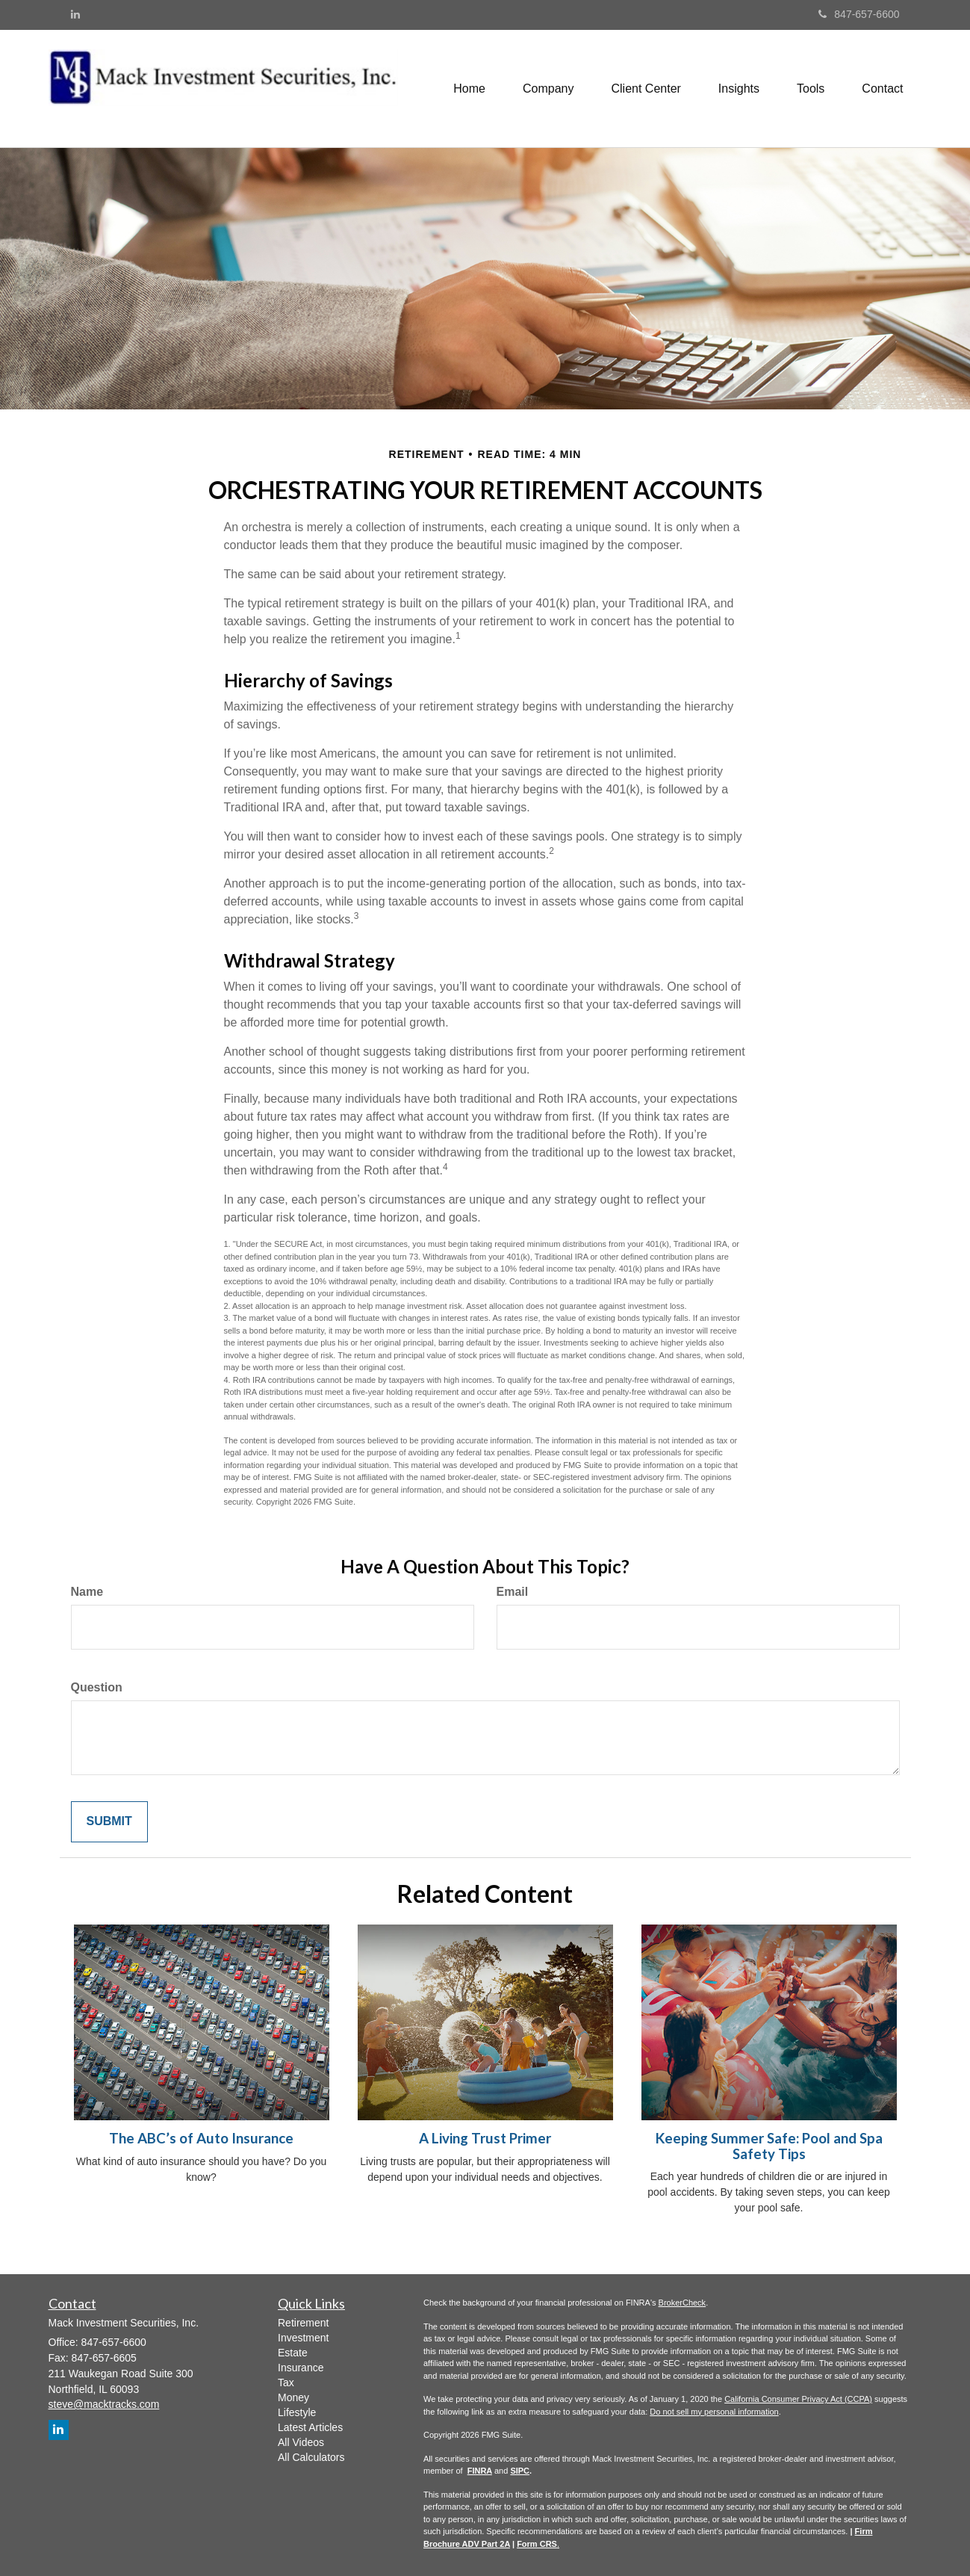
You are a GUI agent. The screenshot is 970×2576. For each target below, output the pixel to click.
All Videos (301, 2442)
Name (87, 1591)
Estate (293, 2353)
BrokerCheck (682, 2302)
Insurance (300, 2368)
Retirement (303, 2323)
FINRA (479, 2470)
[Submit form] (109, 1821)
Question (96, 1687)
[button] (548, 89)
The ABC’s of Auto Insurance (201, 2138)
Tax (286, 2382)
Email (513, 1591)
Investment (303, 2338)
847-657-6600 (858, 14)
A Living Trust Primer (485, 2138)
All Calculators (311, 2457)
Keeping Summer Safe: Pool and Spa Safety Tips (769, 2146)
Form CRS (537, 2543)
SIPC (519, 2470)
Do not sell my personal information (714, 2411)
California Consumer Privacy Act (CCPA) (798, 2398)
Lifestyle (297, 2412)
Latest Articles (310, 2427)
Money (293, 2397)
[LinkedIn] (75, 14)
